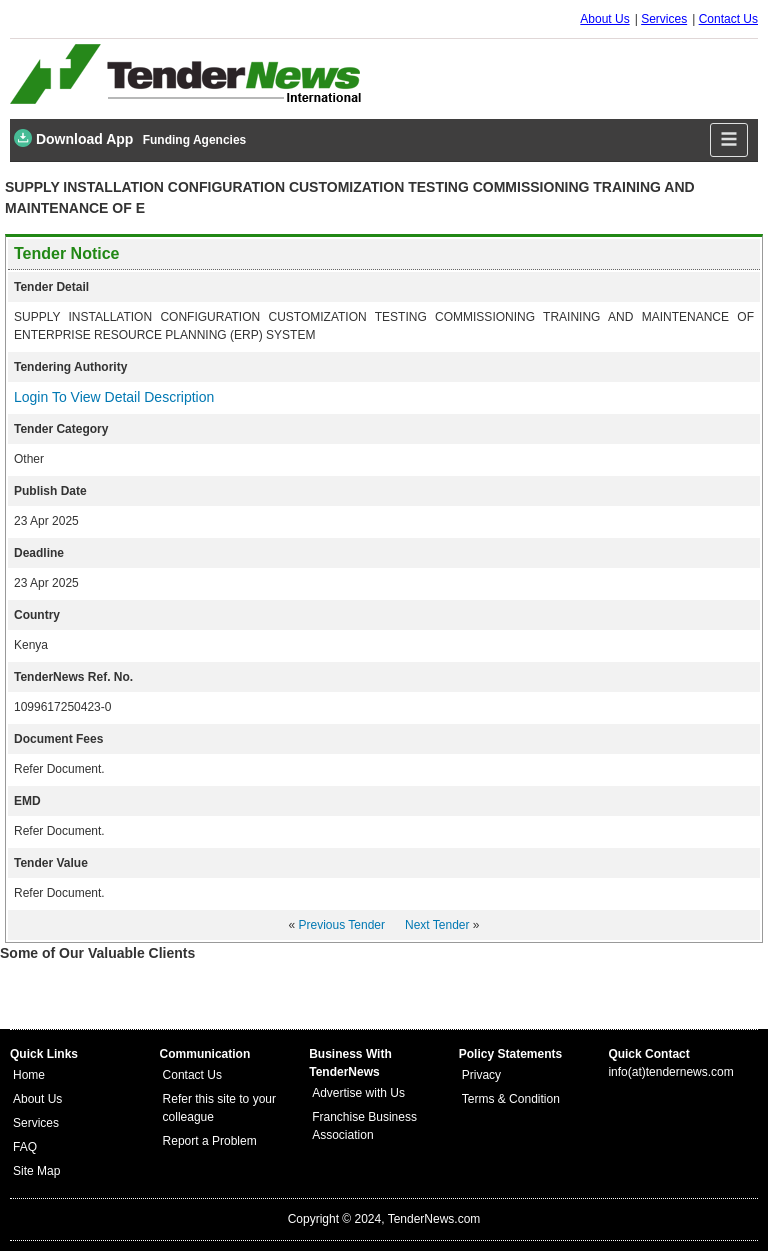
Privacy (481, 1075)
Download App (73, 138)
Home (29, 1075)
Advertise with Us (358, 1093)
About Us (604, 19)
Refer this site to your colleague (219, 1108)
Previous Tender (342, 925)
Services (664, 19)
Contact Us (728, 19)
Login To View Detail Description (114, 397)
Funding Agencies (195, 140)
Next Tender (437, 925)
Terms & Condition (511, 1099)
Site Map (36, 1171)
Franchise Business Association (364, 1126)
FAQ (25, 1147)
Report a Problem (210, 1141)
